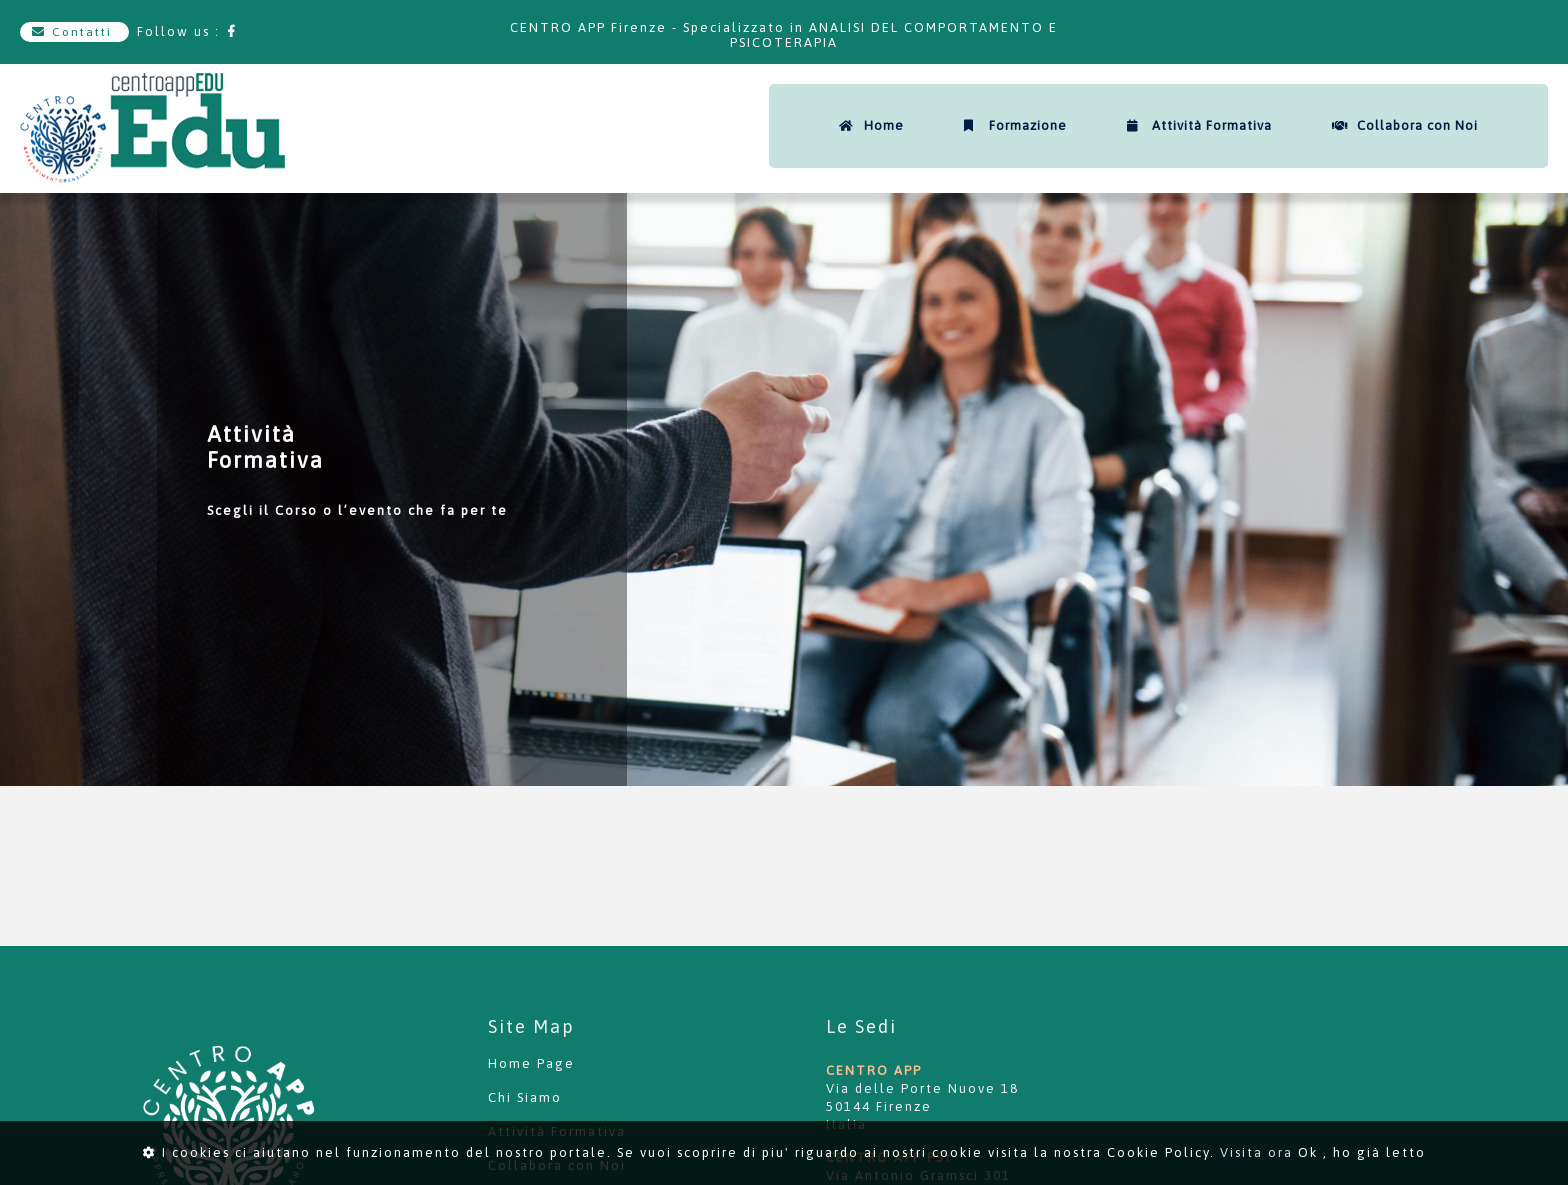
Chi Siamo (525, 1097)
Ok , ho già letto (1362, 1152)
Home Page (531, 1063)
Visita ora (1256, 1152)
